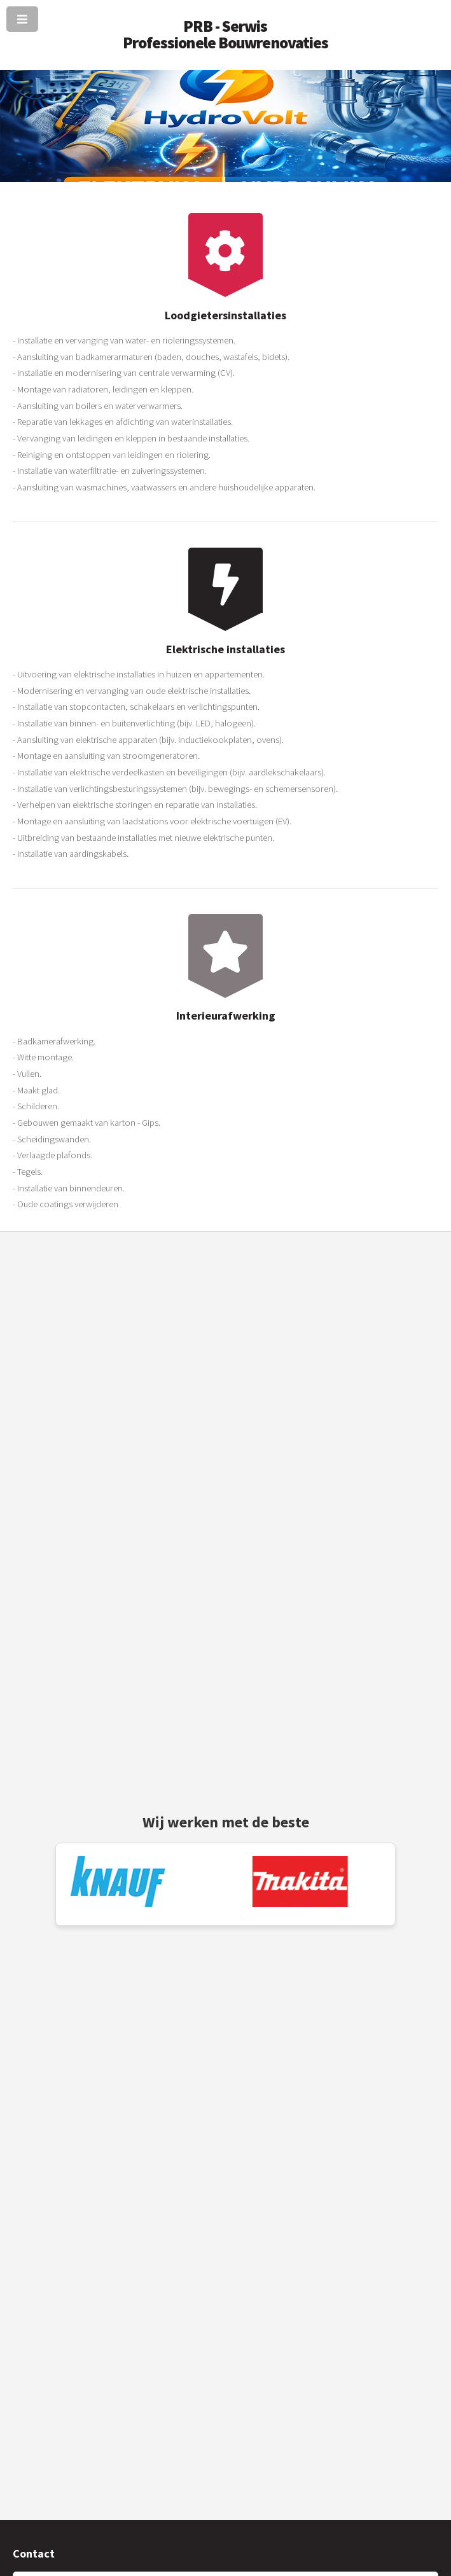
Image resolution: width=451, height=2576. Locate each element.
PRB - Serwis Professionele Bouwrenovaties (226, 34)
